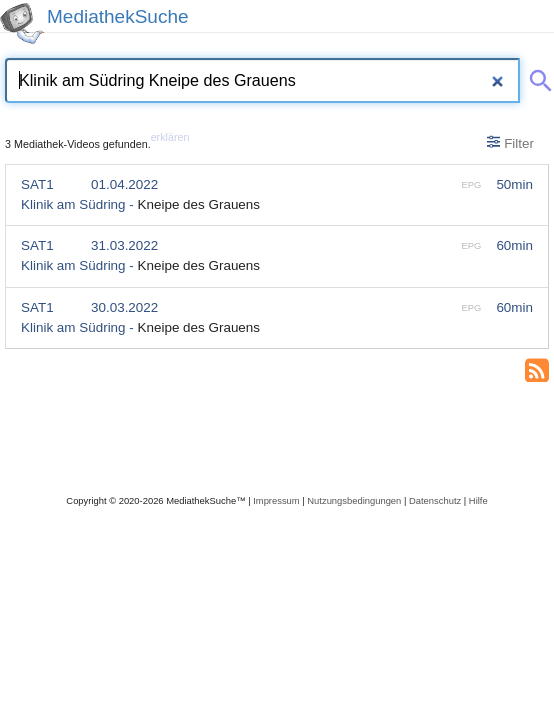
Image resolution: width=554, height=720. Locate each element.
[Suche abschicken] (537, 77)
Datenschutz (435, 500)
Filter (510, 143)
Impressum (276, 500)
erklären (170, 137)
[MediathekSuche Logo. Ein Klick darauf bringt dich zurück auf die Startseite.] (22, 23)
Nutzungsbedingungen (354, 500)
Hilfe (478, 500)
